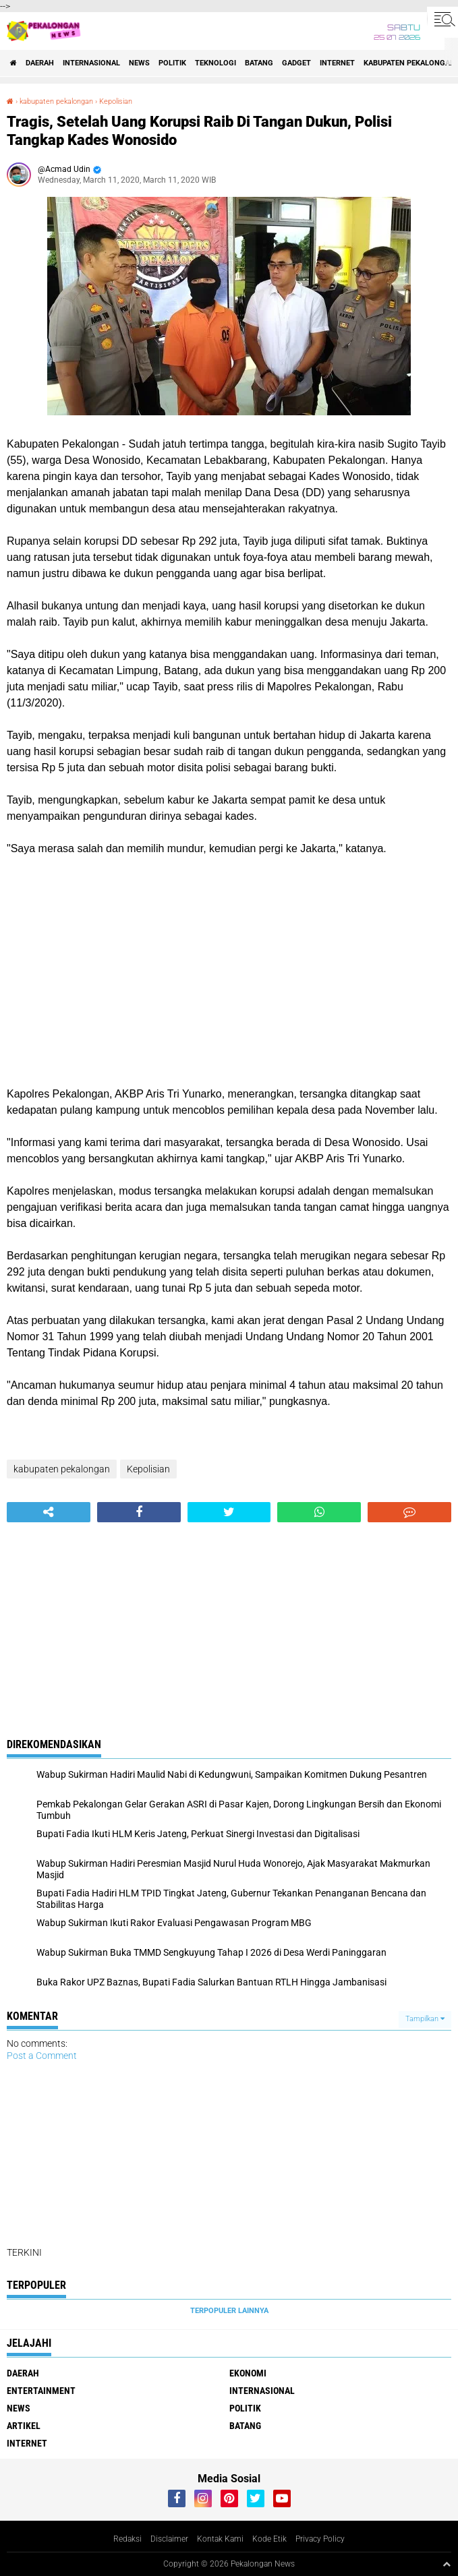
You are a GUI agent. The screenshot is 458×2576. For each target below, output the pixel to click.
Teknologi (215, 63)
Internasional (91, 63)
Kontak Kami (220, 2539)
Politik (172, 63)
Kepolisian (115, 101)
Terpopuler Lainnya (229, 2310)
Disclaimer (169, 2539)
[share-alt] (48, 1512)
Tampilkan (425, 2018)
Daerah (40, 63)
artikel (23, 2425)
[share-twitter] (229, 1512)
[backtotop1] (446, 2564)
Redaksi (127, 2539)
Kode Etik (269, 2539)
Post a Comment (42, 2055)
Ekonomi (247, 2373)
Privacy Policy (320, 2539)
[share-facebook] (139, 1512)
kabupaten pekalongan (56, 101)
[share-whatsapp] (319, 1512)
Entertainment (41, 2390)
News (139, 63)
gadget (296, 63)
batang (259, 63)
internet (337, 63)
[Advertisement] (229, 971)
